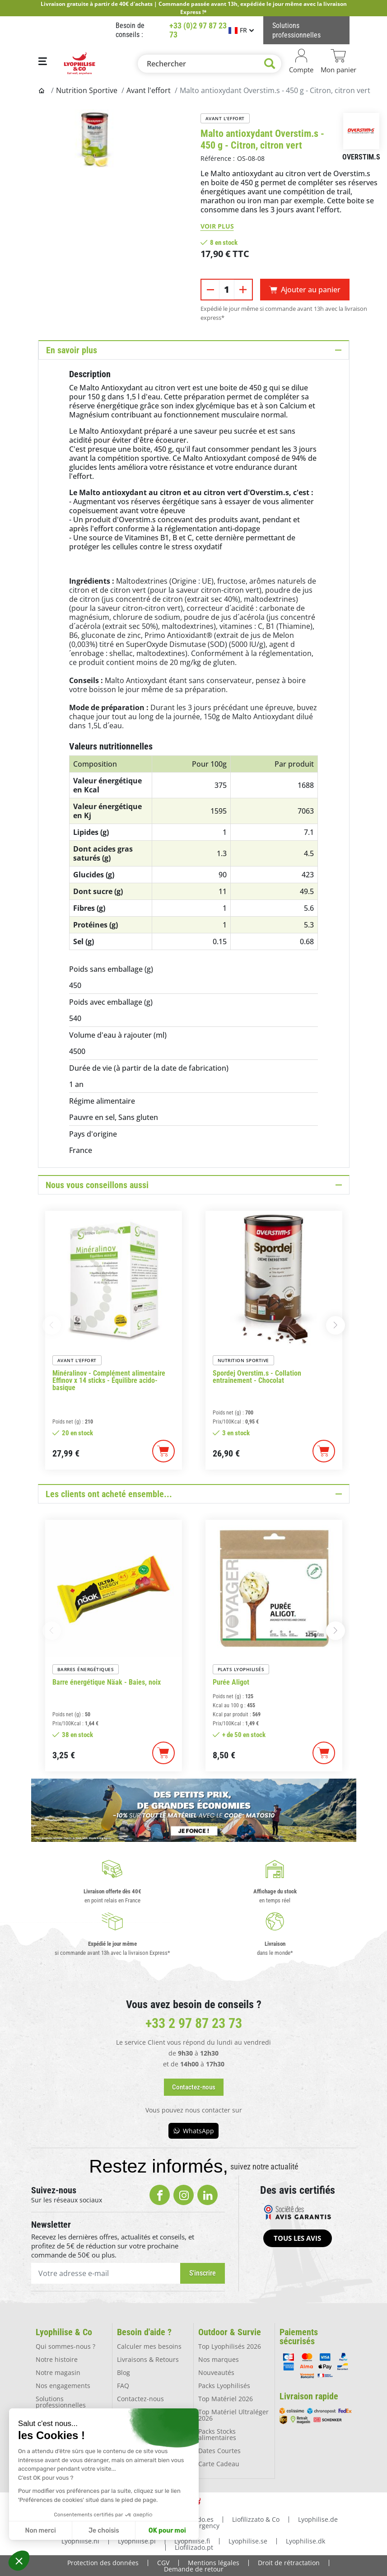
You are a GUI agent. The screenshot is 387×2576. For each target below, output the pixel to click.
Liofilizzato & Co (256, 2518)
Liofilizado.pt (194, 2546)
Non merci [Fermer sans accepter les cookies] (40, 2530)
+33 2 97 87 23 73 (193, 2023)
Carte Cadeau (218, 2463)
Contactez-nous (140, 2398)
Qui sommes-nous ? (65, 2346)
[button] (19, 2560)
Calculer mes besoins (149, 2346)
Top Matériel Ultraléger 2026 (233, 2414)
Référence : (217, 158)
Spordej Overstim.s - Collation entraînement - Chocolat (257, 1377)
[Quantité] (226, 290)
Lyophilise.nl (80, 2540)
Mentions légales (213, 2561)
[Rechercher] (209, 63)
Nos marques (218, 2359)
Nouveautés (216, 2372)
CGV (163, 2561)
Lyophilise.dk (305, 2540)
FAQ (123, 2385)
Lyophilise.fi (192, 2540)
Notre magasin (58, 2372)
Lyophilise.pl (137, 2540)
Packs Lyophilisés (224, 2385)
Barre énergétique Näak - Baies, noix (106, 1682)
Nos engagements (63, 2385)
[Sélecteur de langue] (241, 30)
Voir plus (217, 226)
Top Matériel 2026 (225, 2398)
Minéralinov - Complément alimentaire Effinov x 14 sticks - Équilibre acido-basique (108, 1380)
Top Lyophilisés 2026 (229, 2346)
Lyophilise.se (247, 2540)
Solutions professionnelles (61, 2401)
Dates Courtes (219, 2450)
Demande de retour (194, 2568)
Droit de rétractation (289, 2561)
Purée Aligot (231, 1682)
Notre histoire (57, 2359)
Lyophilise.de (318, 2518)
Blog (123, 2372)
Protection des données (103, 2561)
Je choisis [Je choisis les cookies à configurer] (104, 2530)
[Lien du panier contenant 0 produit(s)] (338, 61)
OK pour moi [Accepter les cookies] (167, 2530)
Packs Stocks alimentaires (217, 2433)
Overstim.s (361, 157)
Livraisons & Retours (148, 2359)
